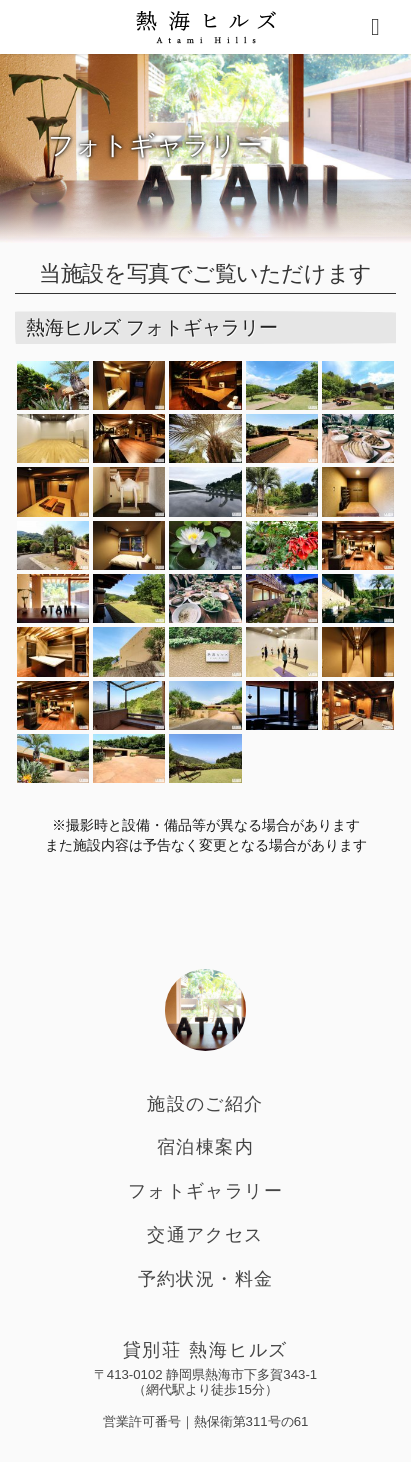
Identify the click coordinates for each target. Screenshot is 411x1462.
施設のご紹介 (205, 1104)
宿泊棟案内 (205, 1147)
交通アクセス (205, 1235)
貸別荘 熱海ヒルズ (206, 1350)
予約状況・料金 (206, 1279)
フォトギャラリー (205, 1191)
